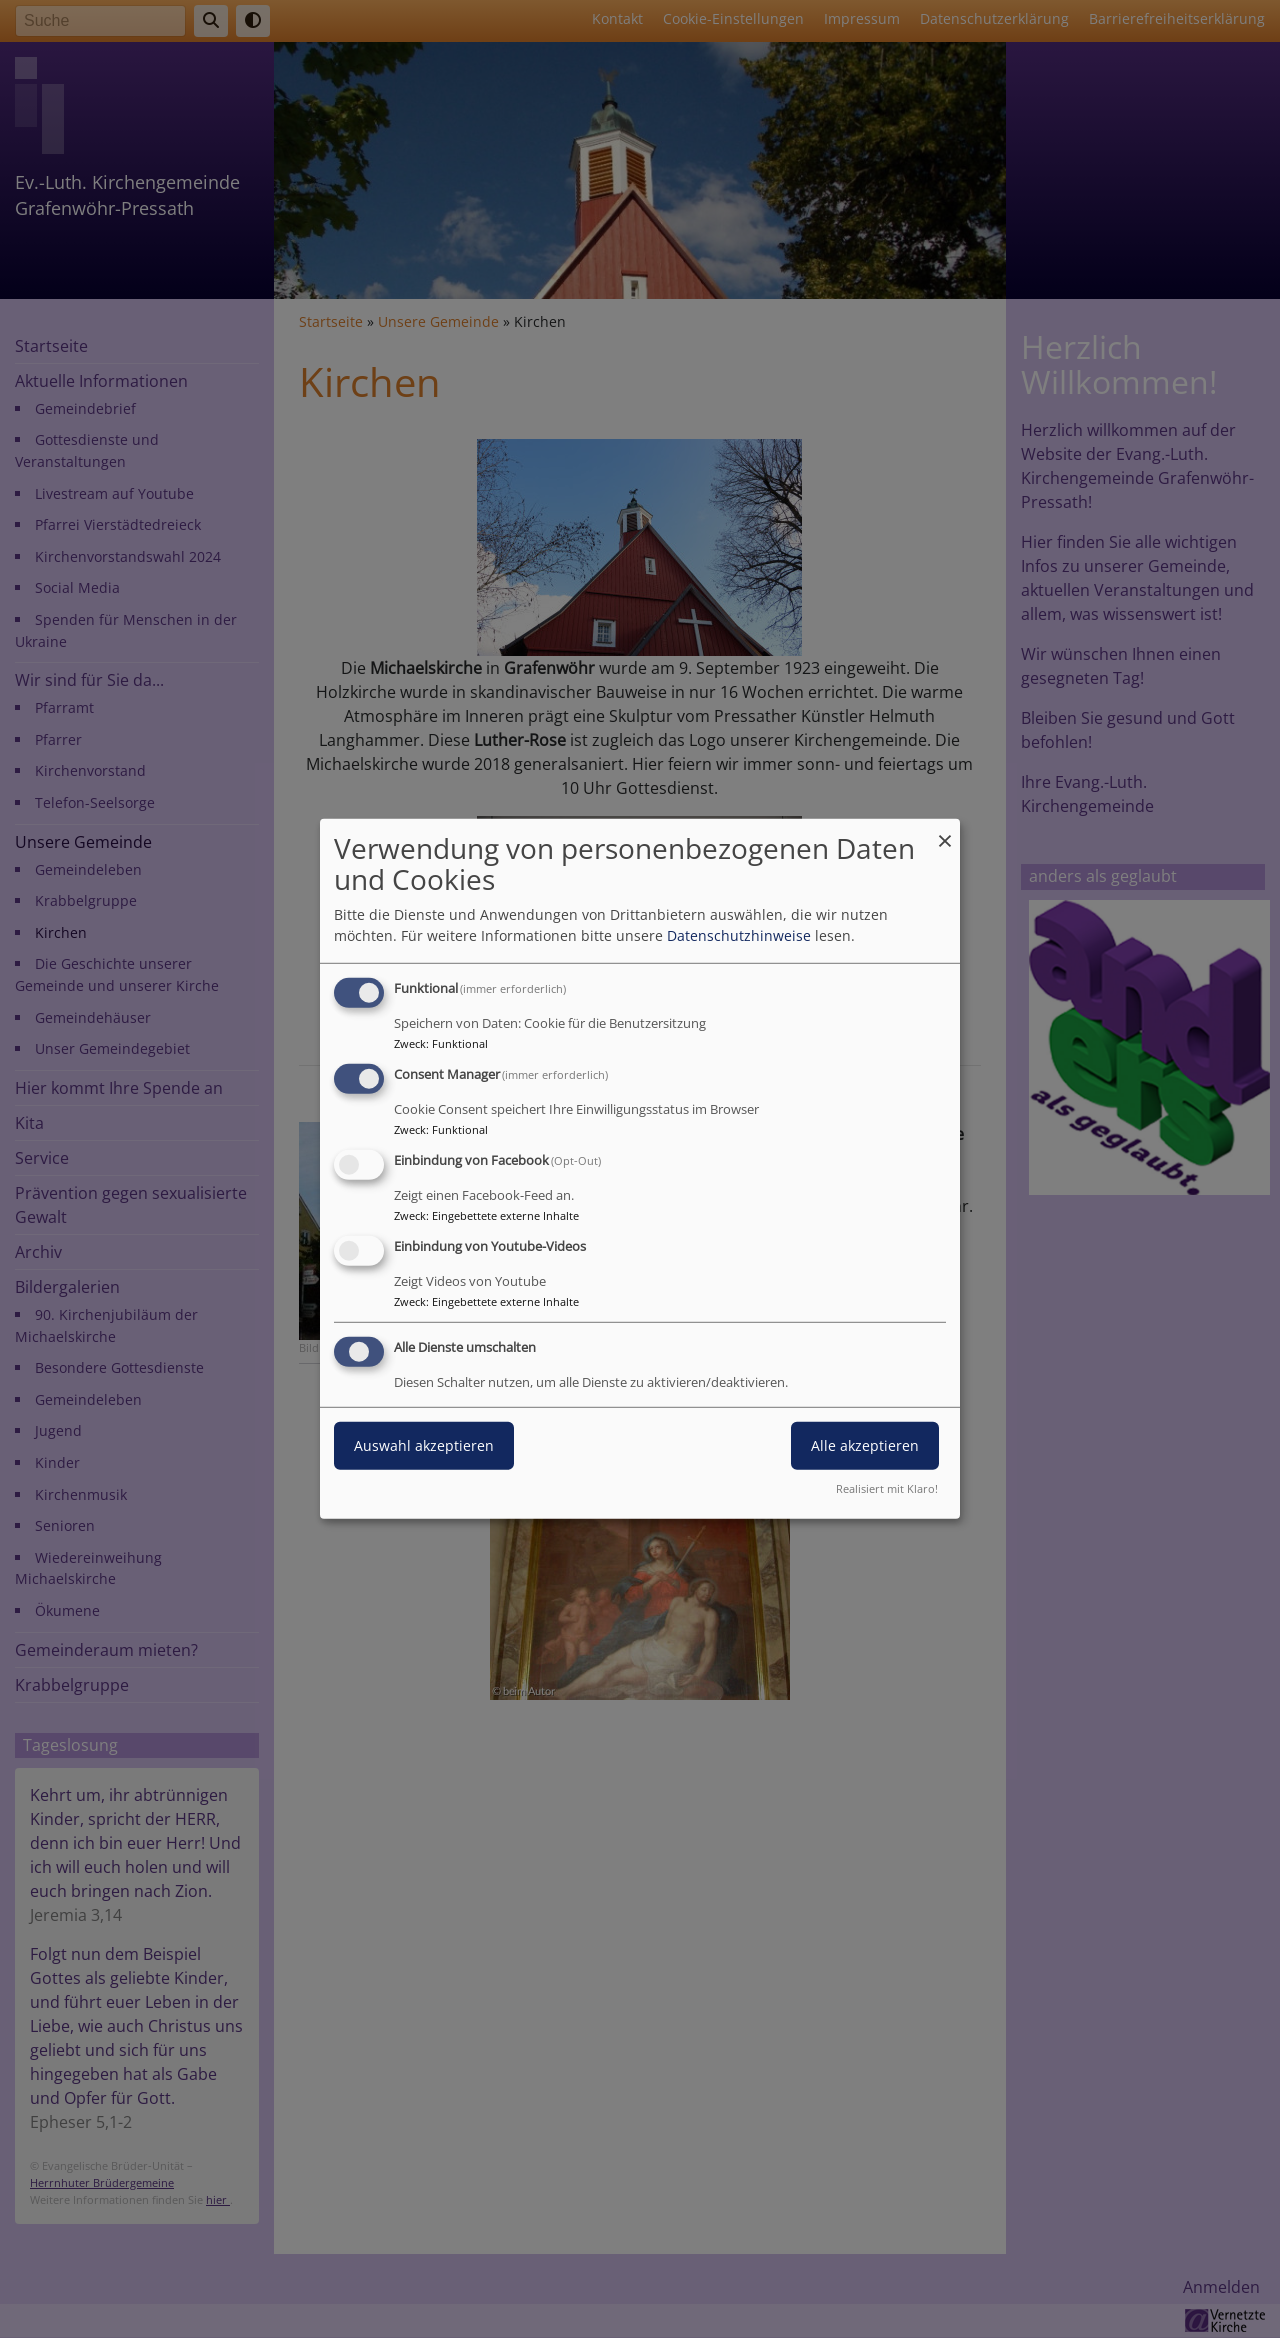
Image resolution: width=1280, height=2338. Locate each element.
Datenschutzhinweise (739, 935)
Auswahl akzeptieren (424, 1444)
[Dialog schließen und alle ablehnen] (945, 831)
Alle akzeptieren (865, 1444)
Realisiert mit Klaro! (887, 1488)
